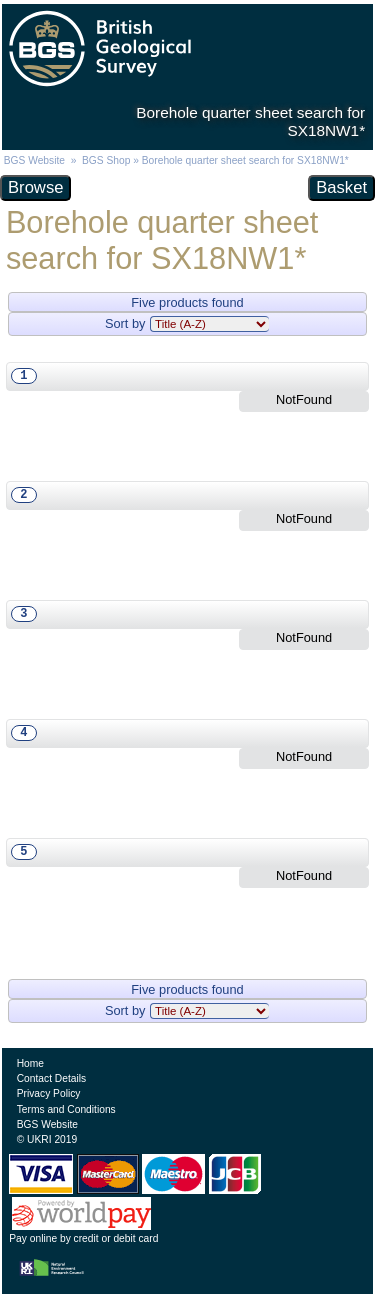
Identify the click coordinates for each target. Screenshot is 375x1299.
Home (30, 1063)
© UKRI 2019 (47, 1139)
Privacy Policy (49, 1093)
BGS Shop (106, 160)
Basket (341, 187)
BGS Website (34, 160)
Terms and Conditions (66, 1109)
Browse (35, 187)
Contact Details (51, 1078)
